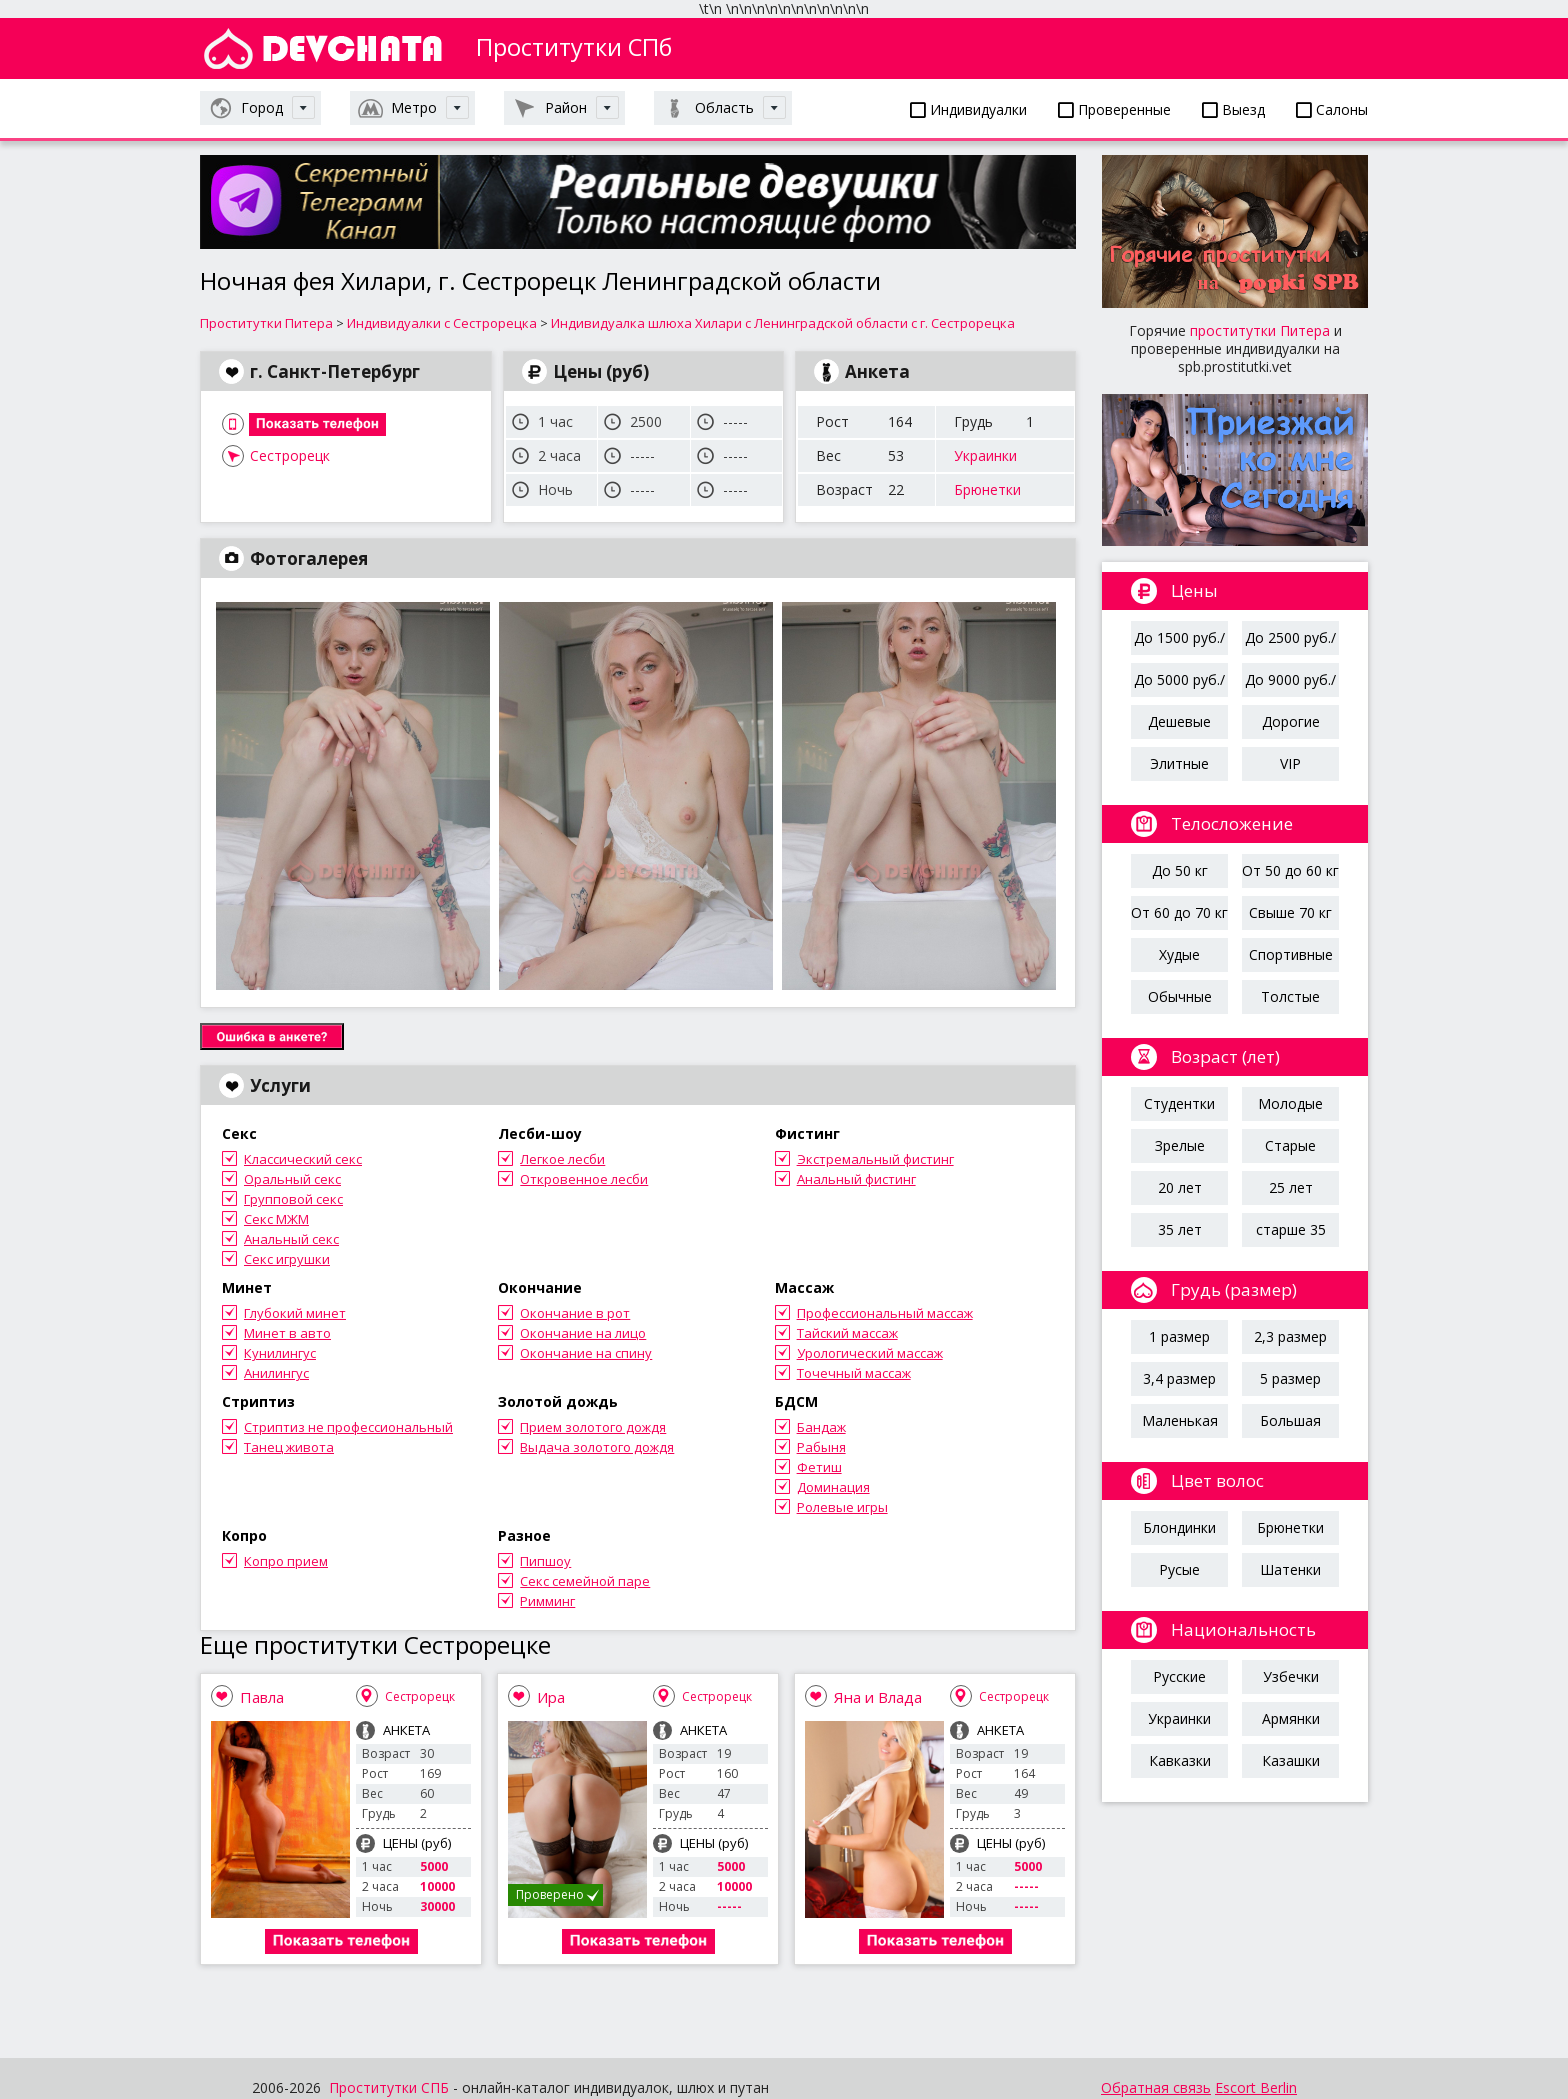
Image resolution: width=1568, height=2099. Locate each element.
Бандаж (821, 1427)
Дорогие (1291, 721)
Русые (1179, 1569)
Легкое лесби (562, 1159)
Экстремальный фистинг (875, 1159)
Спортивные (1291, 954)
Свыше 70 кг (1290, 912)
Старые (1290, 1145)
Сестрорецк (290, 455)
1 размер (1179, 1336)
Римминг (547, 1601)
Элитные (1179, 763)
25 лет (1291, 1187)
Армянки (1291, 1718)
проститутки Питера (1260, 330)
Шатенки (1290, 1569)
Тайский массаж (847, 1333)
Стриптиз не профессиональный (348, 1427)
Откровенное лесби (584, 1179)
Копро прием (286, 1561)
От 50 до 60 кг (1290, 870)
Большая (1290, 1420)
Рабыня (821, 1447)
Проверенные (1114, 109)
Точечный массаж (854, 1373)
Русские (1179, 1676)
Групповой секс (293, 1199)
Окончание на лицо (583, 1333)
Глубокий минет (295, 1313)
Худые (1179, 954)
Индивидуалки (968, 109)
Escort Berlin (1256, 2087)
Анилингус (276, 1373)
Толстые (1290, 996)
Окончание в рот (575, 1313)
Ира (551, 1697)
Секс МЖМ (276, 1219)
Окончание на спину (586, 1353)
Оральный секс (292, 1179)
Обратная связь (1156, 2087)
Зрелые (1180, 1145)
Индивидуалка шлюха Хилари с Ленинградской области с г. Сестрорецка (783, 323)
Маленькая (1180, 1420)
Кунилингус (280, 1353)
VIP (1290, 763)
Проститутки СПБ (389, 2087)
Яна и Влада (878, 1697)
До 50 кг (1180, 870)
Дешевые (1179, 721)
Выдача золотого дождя (597, 1447)
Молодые (1290, 1103)
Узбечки (1291, 1676)
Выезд (1233, 109)
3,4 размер (1179, 1378)
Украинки (985, 455)
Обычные (1180, 996)
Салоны (1332, 109)
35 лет (1180, 1229)
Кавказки (1180, 1760)
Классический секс (303, 1159)
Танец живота (289, 1447)
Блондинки (1179, 1527)
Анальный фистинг (856, 1179)
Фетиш (819, 1467)
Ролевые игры (842, 1507)
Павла (262, 1697)
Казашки (1291, 1760)
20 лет (1180, 1187)
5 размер (1290, 1378)
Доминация (833, 1487)
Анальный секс (291, 1239)
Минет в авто (287, 1333)
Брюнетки (987, 489)
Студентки (1179, 1103)
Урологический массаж (870, 1353)
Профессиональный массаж (885, 1313)
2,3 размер (1290, 1336)
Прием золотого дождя (593, 1427)
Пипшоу (545, 1561)
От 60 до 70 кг (1179, 912)
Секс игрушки (287, 1259)
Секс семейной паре (585, 1581)
